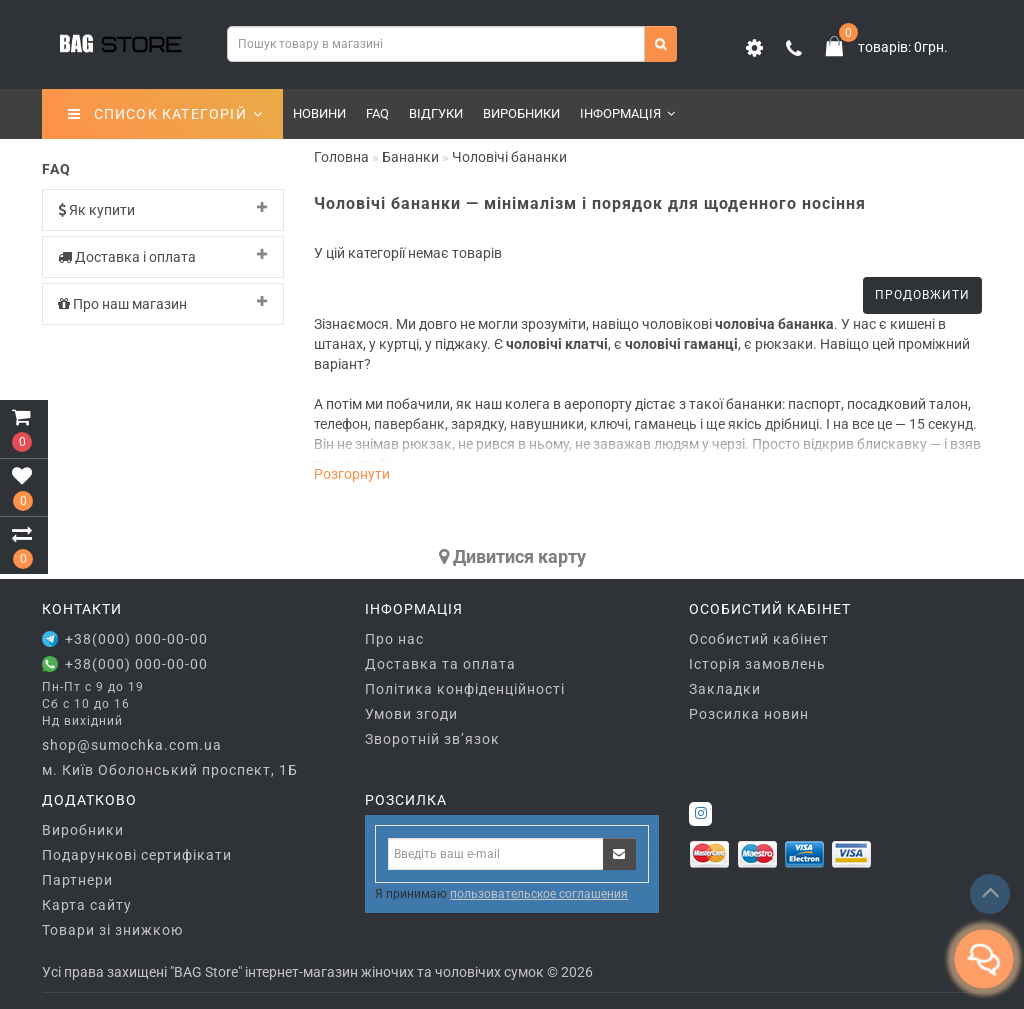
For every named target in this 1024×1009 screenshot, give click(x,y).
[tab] (163, 210)
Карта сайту (87, 905)
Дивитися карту (512, 556)
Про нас (394, 639)
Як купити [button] (163, 209)
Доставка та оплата (440, 664)
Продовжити (922, 295)
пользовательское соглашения (539, 894)
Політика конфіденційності (465, 689)
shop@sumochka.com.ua (132, 745)
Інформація (627, 113)
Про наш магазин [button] (163, 303)
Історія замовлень (757, 664)
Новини (319, 113)
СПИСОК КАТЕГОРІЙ (165, 114)
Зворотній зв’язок (432, 739)
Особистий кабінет (759, 639)
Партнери (77, 880)
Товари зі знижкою (112, 930)
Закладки (725, 689)
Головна (341, 157)
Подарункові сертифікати (137, 855)
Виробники (521, 113)
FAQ (377, 113)
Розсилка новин (749, 714)
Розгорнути (352, 474)
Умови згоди (411, 714)
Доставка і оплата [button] (163, 256)
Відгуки (436, 113)
